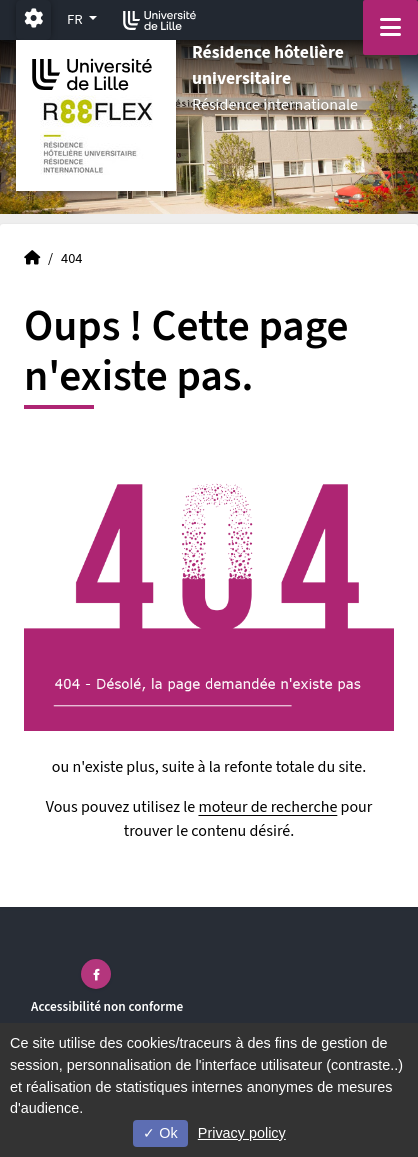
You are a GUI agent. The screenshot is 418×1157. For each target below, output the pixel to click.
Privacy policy (242, 1133)
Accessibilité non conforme (107, 1006)
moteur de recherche (267, 807)
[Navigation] (390, 27)
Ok (160, 1133)
